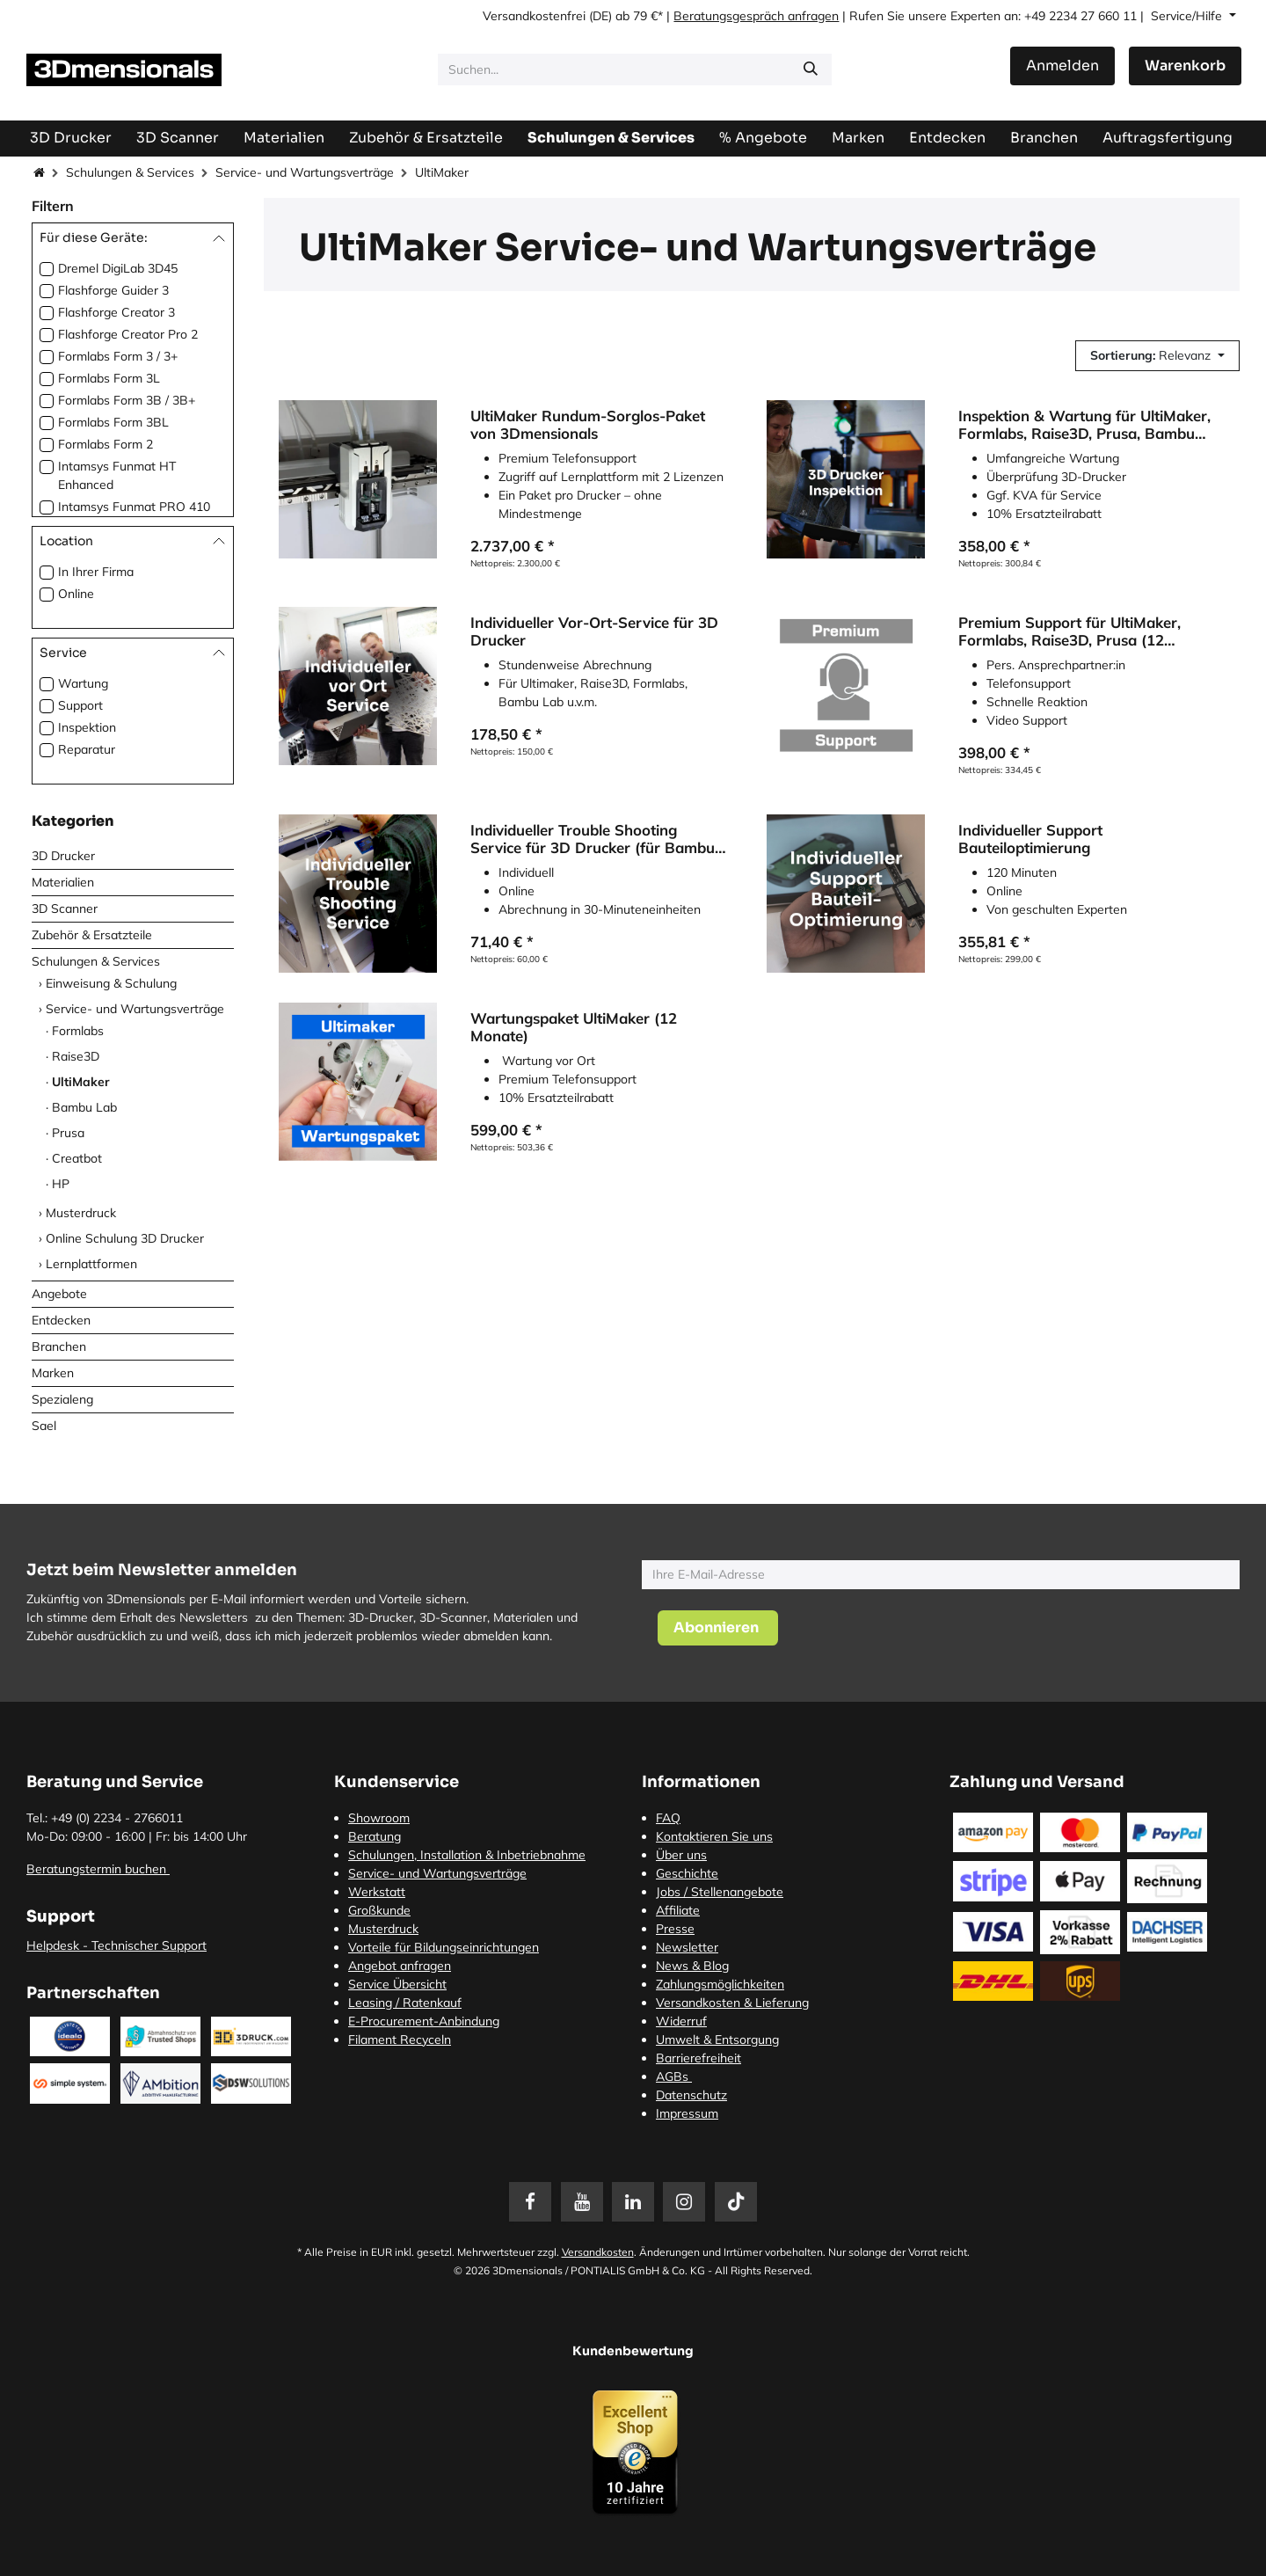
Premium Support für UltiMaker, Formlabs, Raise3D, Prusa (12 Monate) (1069, 632)
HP (60, 1184)
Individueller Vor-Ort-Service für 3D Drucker (594, 632)
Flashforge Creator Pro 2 (128, 334)
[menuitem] (1167, 137)
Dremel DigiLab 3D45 (118, 268)
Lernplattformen (91, 1264)
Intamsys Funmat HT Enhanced (117, 475)
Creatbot (77, 1158)
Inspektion (87, 727)
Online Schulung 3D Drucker (125, 1238)
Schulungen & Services (130, 172)
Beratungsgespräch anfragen (756, 16)
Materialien (63, 882)
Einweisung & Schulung (111, 983)
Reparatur (86, 749)
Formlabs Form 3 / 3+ (118, 356)
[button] (1157, 355)
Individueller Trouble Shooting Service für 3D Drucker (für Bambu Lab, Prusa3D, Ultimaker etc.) (592, 839)
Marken (53, 1373)
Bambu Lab (84, 1107)
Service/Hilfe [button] (1188, 16)
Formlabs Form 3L (109, 378)
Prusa (68, 1133)
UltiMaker (81, 1082)
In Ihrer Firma (96, 572)
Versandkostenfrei (534, 16)
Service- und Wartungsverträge (304, 172)
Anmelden (1062, 65)
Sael (44, 1426)
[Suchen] (810, 69)
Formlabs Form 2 (105, 444)
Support (80, 705)
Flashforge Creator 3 (116, 312)
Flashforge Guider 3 (113, 290)
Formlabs (78, 1031)
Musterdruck (81, 1213)
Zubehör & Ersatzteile (92, 935)
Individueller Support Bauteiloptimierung (1030, 839)
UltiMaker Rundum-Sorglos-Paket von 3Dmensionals (587, 424)
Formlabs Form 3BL (113, 422)
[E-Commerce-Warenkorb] (1185, 66)
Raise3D (75, 1056)
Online (76, 594)
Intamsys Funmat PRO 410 (134, 506)
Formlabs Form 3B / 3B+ (126, 400)
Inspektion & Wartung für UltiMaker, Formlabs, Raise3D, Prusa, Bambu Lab (1084, 424)
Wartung (83, 683)
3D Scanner (65, 908)
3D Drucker (63, 856)
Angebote (59, 1294)
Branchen (59, 1346)
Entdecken (61, 1320)
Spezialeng (62, 1399)
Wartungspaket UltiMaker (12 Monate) (573, 1028)
